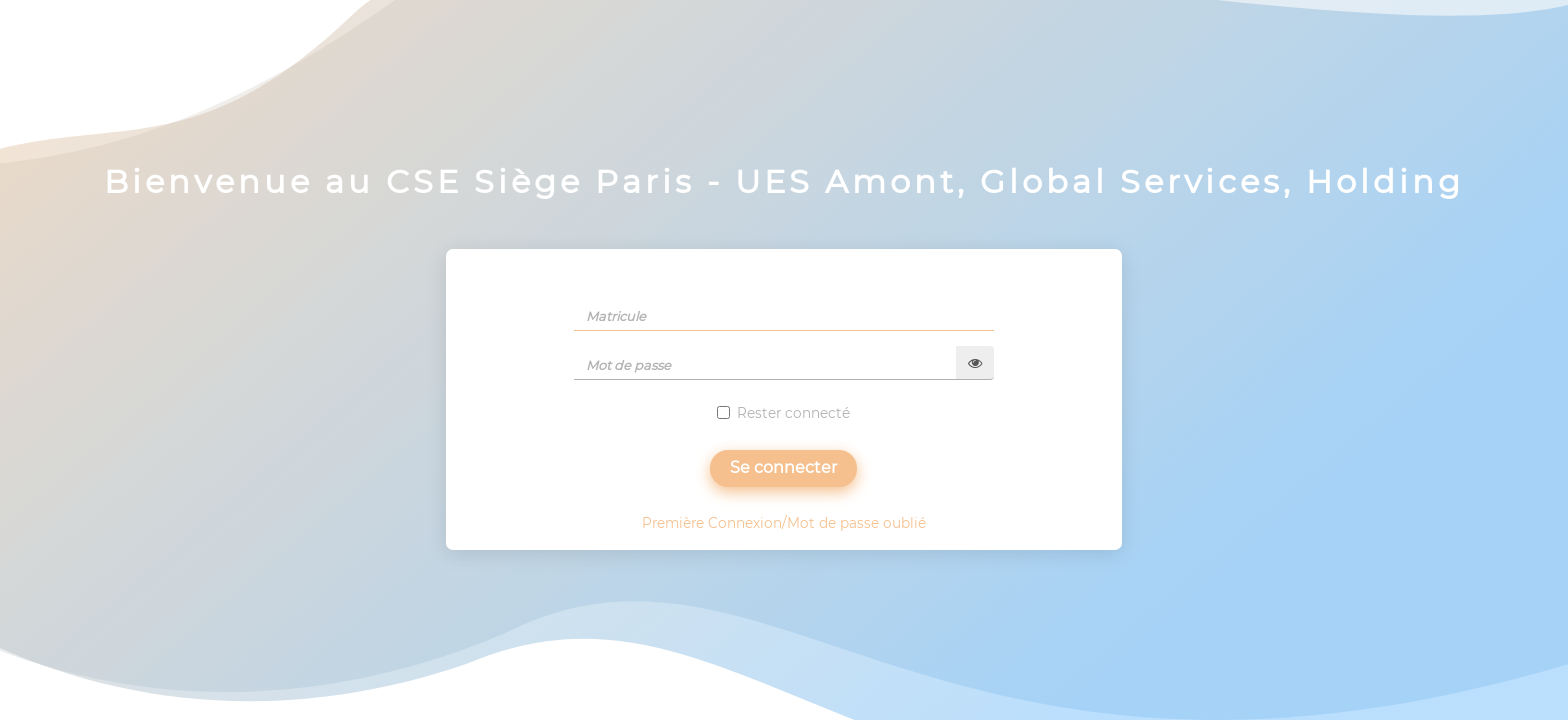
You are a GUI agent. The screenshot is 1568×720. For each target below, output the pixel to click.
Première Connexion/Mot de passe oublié (784, 523)
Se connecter (783, 467)
